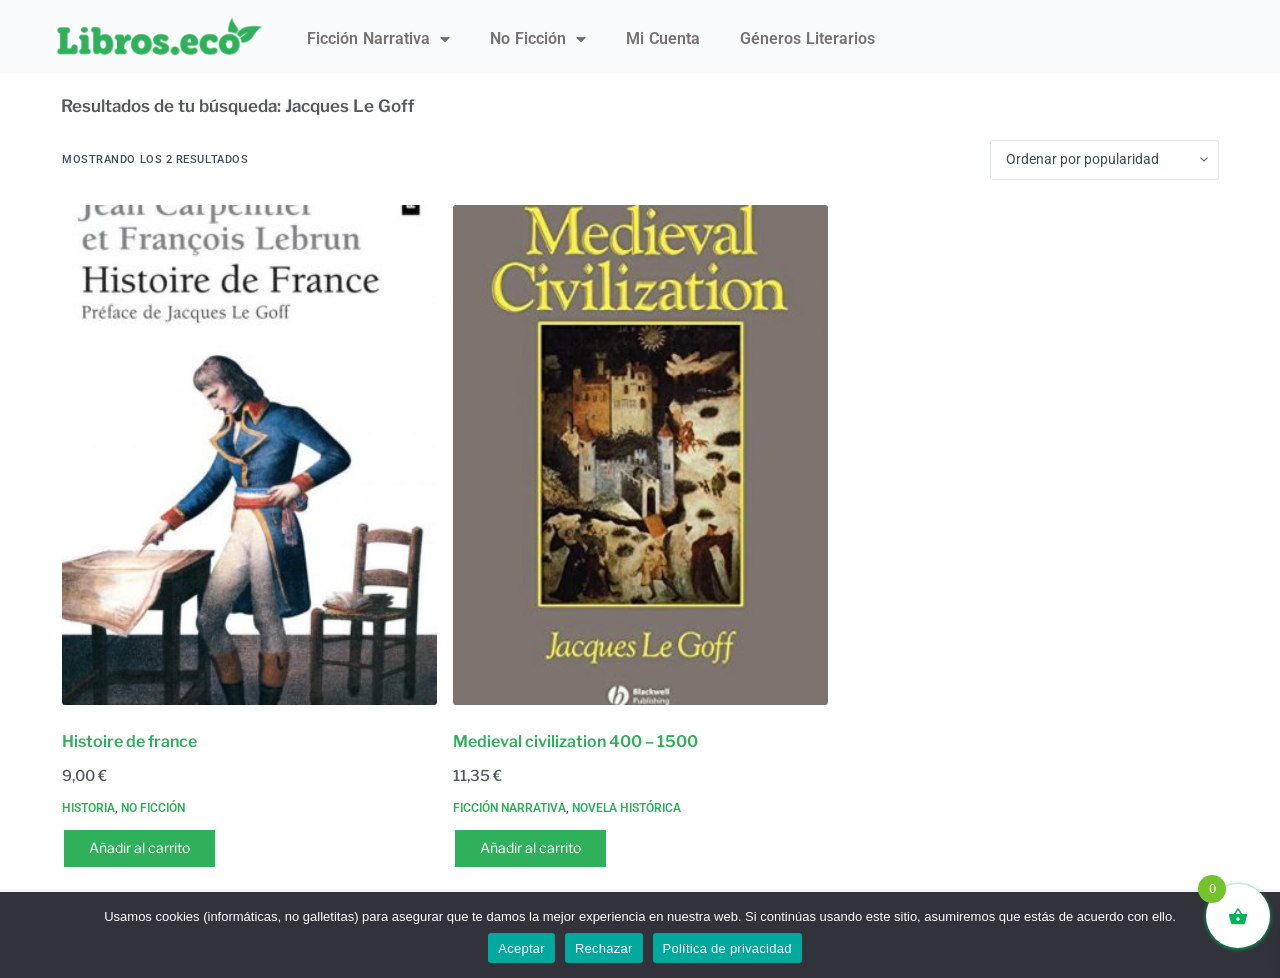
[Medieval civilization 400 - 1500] (640, 455)
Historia (88, 808)
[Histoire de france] (249, 455)
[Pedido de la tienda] (1104, 160)
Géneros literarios (807, 38)
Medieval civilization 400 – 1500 (575, 741)
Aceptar (521, 948)
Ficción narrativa (378, 39)
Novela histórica (626, 808)
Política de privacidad (727, 948)
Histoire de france (129, 741)
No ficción (538, 39)
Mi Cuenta (663, 38)
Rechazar (604, 948)
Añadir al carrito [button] (139, 847)
